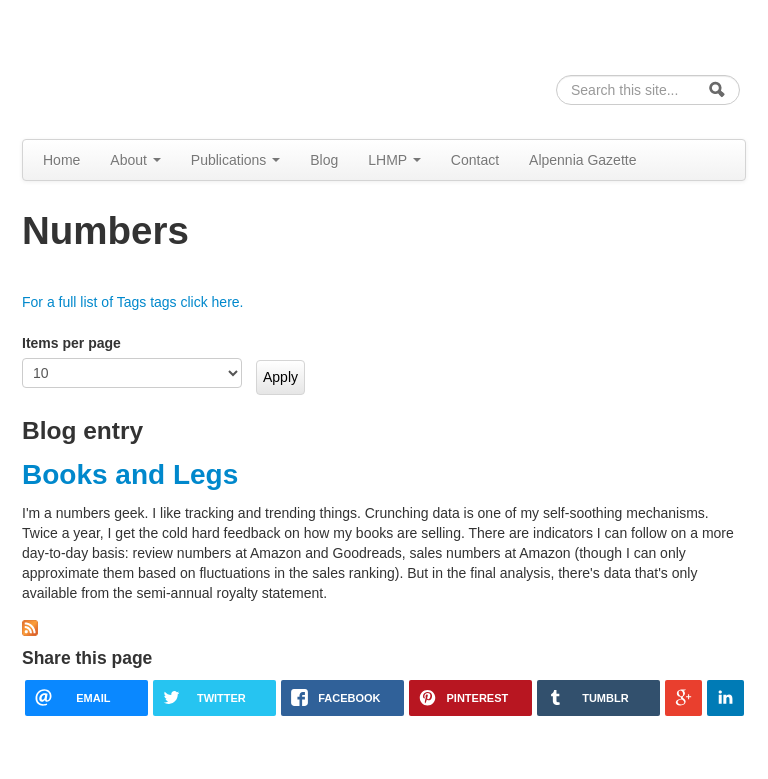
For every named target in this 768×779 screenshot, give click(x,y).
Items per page (71, 343)
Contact (475, 160)
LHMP (394, 160)
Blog (324, 160)
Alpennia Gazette (582, 160)
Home (61, 160)
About (135, 160)
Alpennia (125, 66)
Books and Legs (130, 474)
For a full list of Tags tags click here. (133, 302)
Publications (235, 160)
